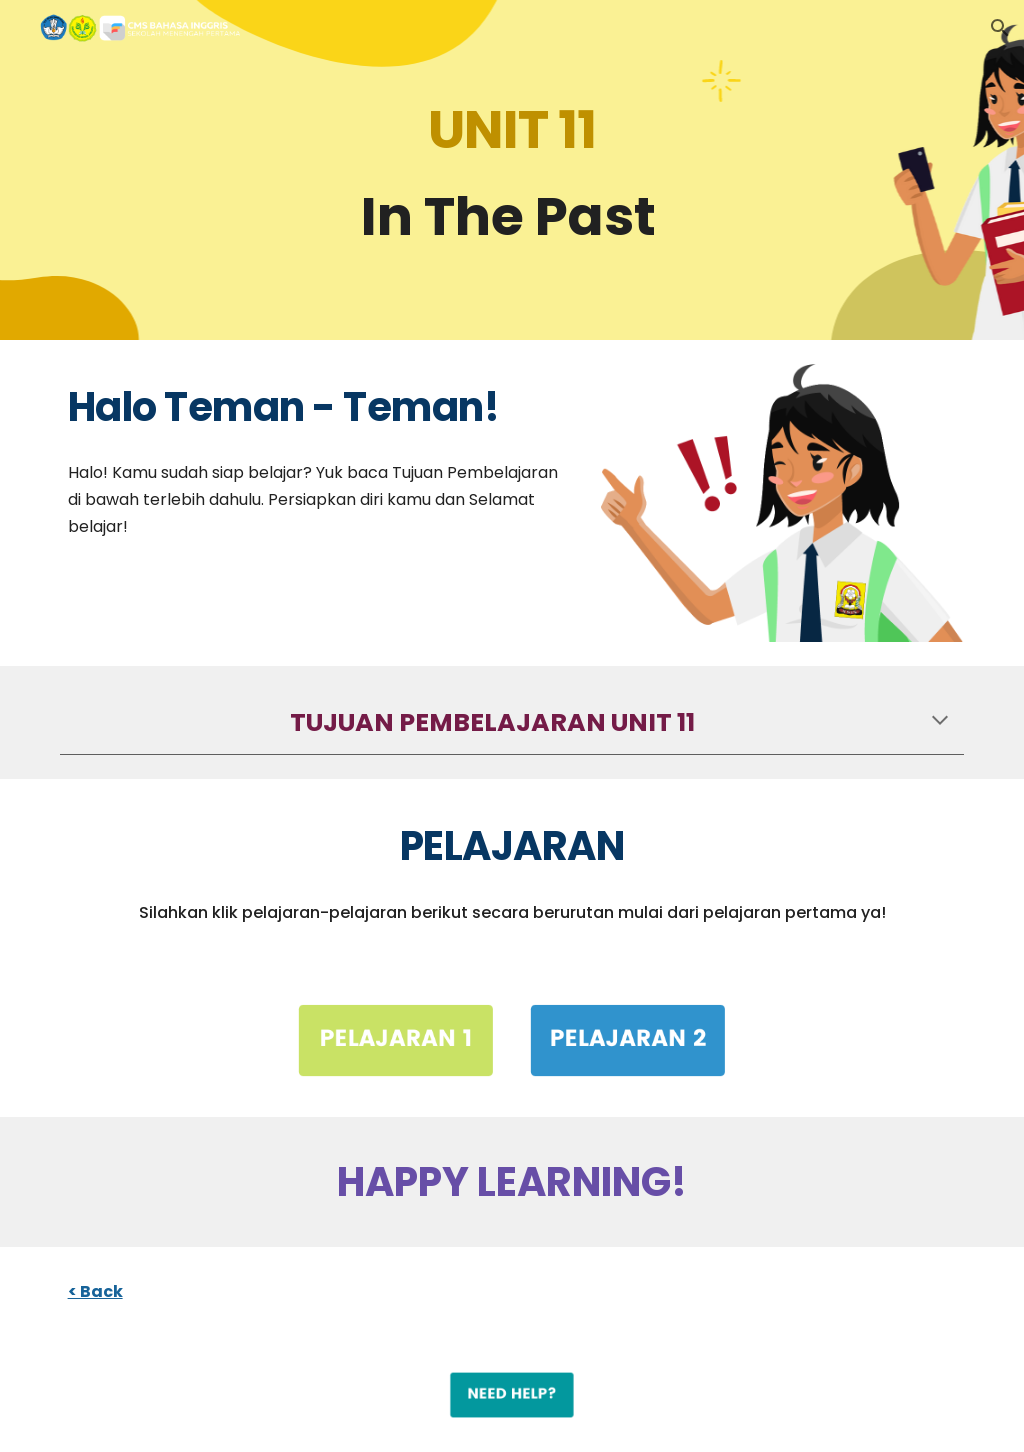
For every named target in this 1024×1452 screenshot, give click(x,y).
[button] (1000, 28)
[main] (512, 170)
